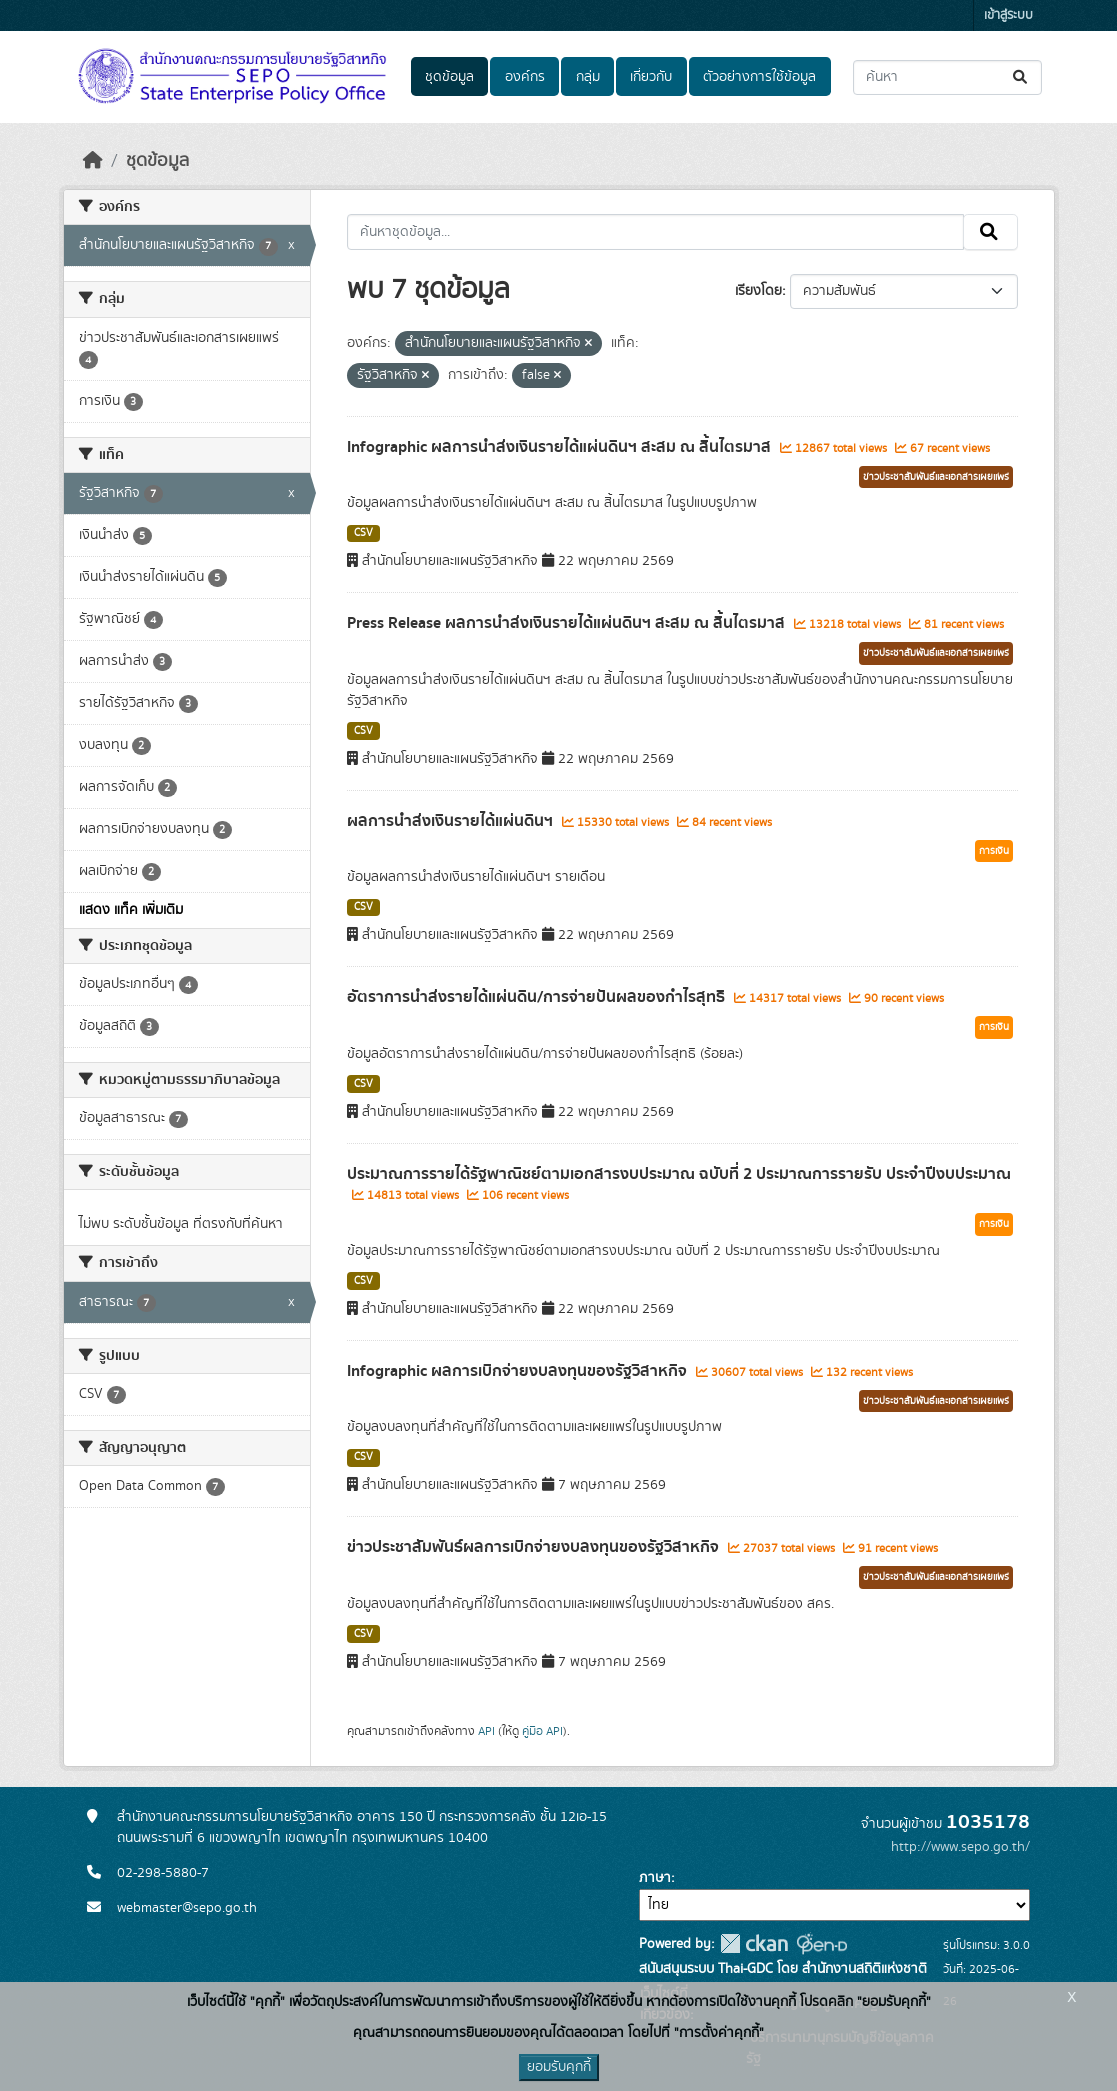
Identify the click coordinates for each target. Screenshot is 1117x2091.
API (486, 1731)
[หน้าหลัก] (93, 161)
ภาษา (655, 1878)
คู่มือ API (542, 1731)
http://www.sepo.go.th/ (960, 1847)
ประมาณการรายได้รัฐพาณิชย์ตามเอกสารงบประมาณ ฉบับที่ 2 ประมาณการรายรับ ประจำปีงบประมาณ (679, 1174)
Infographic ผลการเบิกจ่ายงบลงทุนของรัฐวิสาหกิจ (519, 1371)
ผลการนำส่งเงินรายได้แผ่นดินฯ (452, 821)
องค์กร (525, 77)
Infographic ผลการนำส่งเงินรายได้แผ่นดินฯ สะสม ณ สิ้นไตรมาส (561, 447)
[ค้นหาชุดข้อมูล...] (947, 77)
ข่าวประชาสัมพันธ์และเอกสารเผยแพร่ (936, 477)
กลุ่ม (588, 77)
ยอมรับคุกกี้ (559, 2067)
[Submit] (1021, 77)
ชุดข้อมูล (449, 77)
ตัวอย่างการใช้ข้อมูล (759, 77)
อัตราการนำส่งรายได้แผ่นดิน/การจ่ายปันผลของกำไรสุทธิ (538, 997)
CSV (363, 533)
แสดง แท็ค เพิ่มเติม (131, 910)
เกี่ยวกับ (651, 77)
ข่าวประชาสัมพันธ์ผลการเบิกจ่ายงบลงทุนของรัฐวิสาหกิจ (535, 1547)
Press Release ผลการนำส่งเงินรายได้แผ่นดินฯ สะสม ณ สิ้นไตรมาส (568, 623)
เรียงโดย (758, 291)
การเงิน (994, 851)
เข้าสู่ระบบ (1008, 15)
